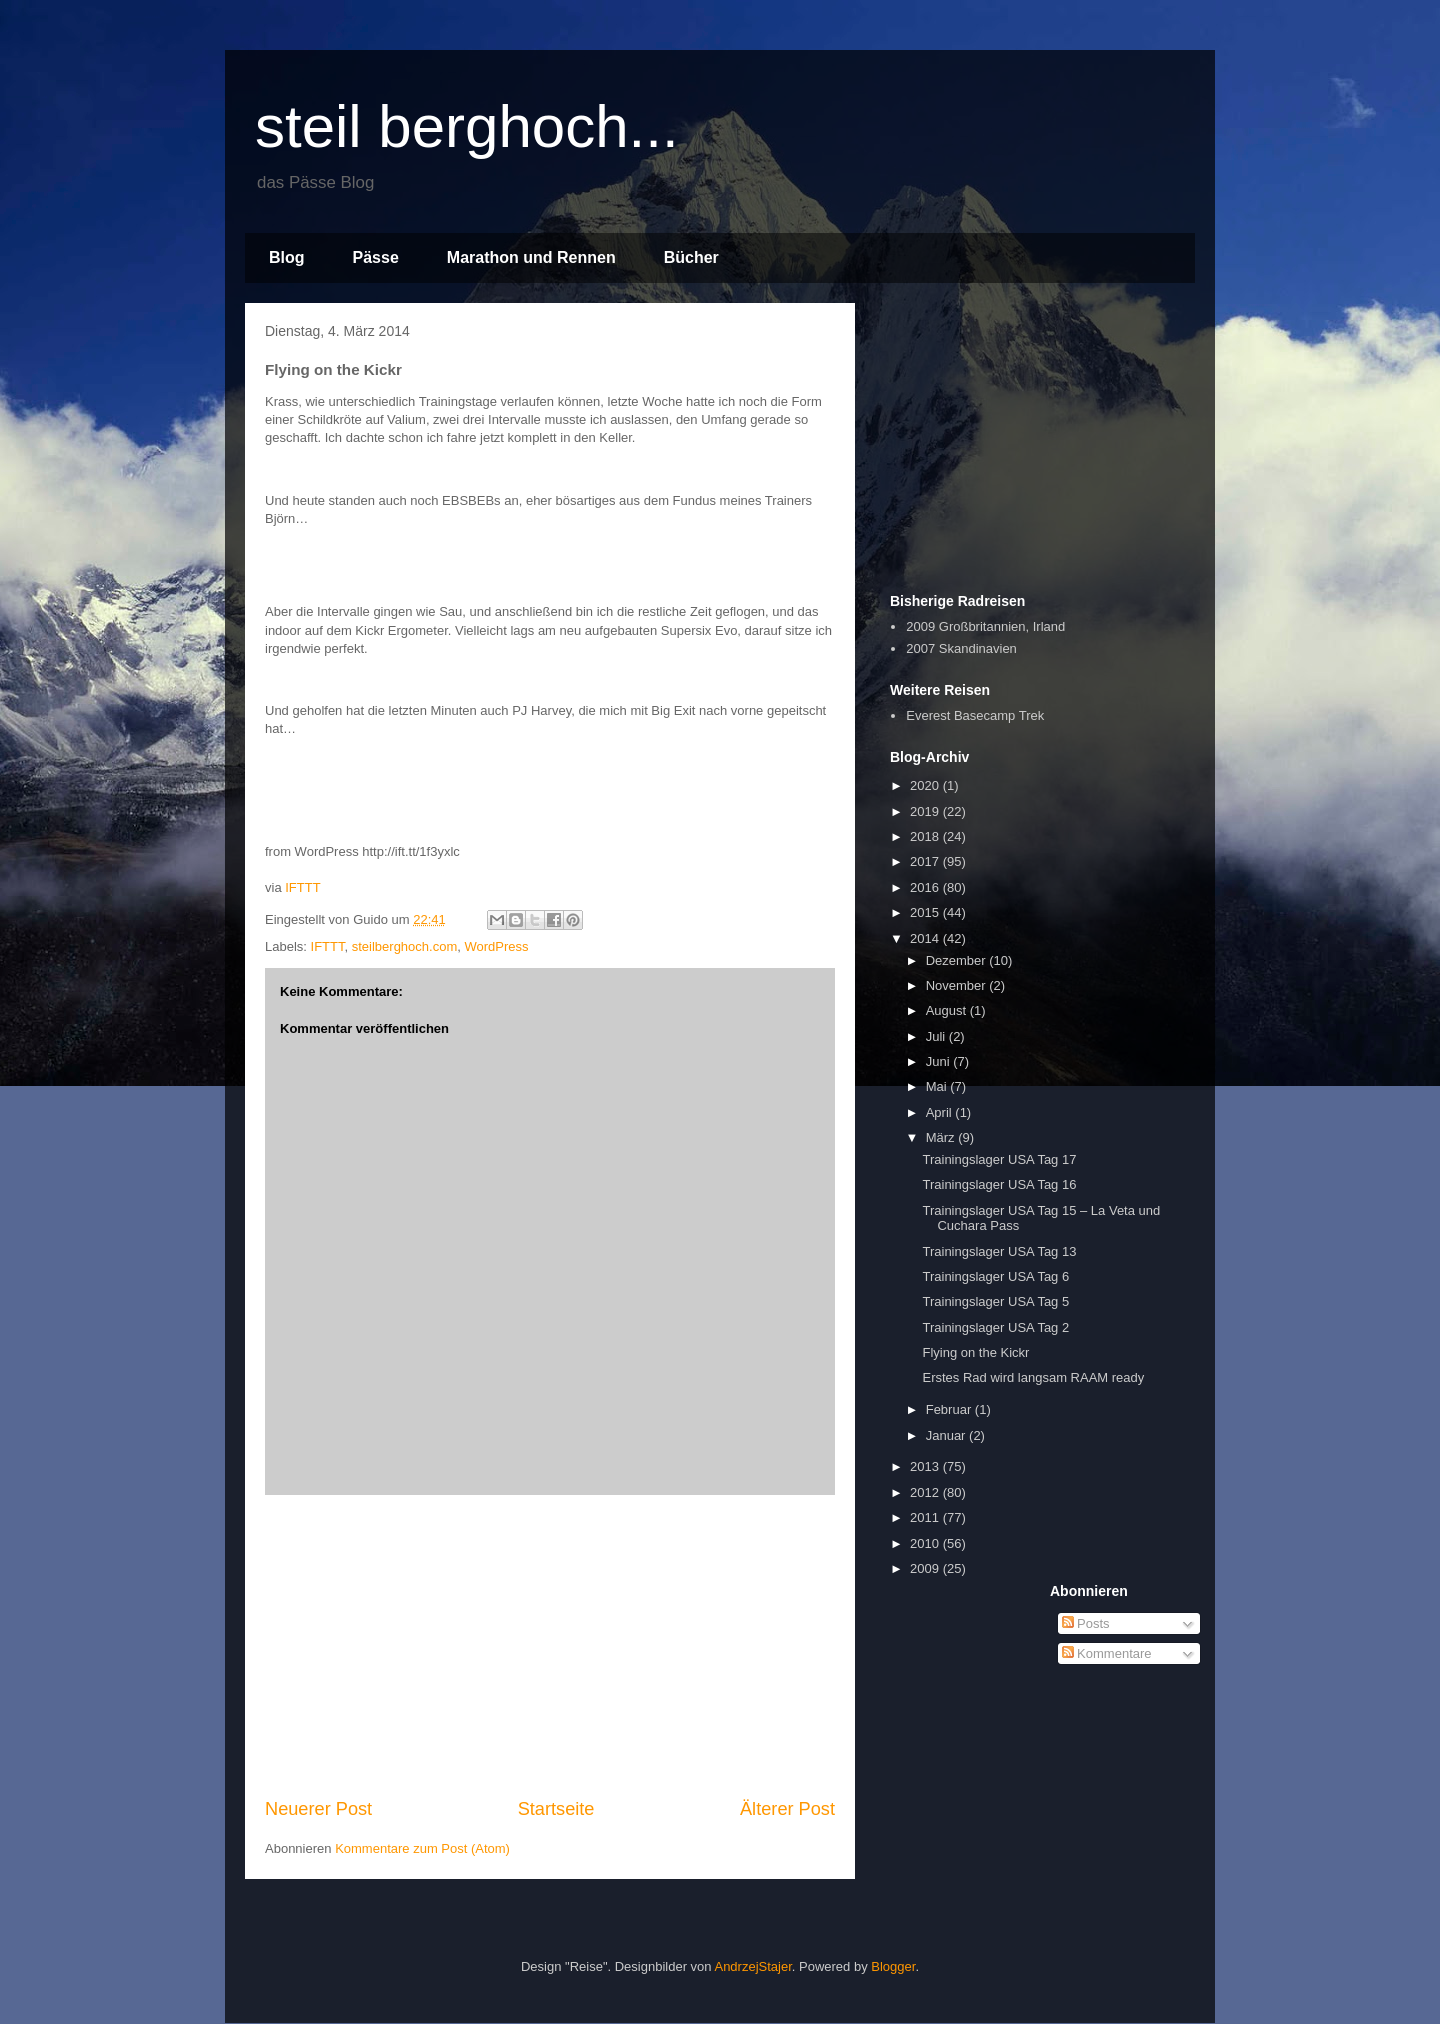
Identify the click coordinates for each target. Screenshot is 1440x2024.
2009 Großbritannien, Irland (985, 626)
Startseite (556, 1809)
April (941, 1112)
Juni (939, 1061)
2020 (926, 785)
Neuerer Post (318, 1809)
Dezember (958, 960)
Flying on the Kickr (975, 1352)
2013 (926, 1466)
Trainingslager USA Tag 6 (995, 1276)
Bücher (691, 257)
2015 (926, 912)
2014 (926, 938)
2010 (926, 1543)
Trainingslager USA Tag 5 (995, 1301)
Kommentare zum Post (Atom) (422, 1848)
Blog (287, 257)
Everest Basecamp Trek (975, 715)
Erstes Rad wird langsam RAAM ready (1033, 1377)
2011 (926, 1517)
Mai (938, 1086)
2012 (926, 1492)
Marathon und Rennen (531, 257)
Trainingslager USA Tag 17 (999, 1159)
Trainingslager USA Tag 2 (995, 1327)
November (958, 985)
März (942, 1137)
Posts (1086, 1623)
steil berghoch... (467, 126)
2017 (926, 861)
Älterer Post (787, 1809)
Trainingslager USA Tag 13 (999, 1251)
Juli (937, 1036)
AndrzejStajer (752, 1966)
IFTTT (302, 887)
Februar (950, 1409)
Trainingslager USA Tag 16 (999, 1184)
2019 (926, 811)
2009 (926, 1568)
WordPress (496, 946)
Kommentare (1107, 1653)
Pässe (376, 257)
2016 (926, 887)
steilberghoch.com (405, 946)
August (948, 1010)
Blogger (893, 1966)
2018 (926, 836)
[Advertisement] (550, 1646)
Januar (947, 1435)
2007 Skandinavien (961, 648)
